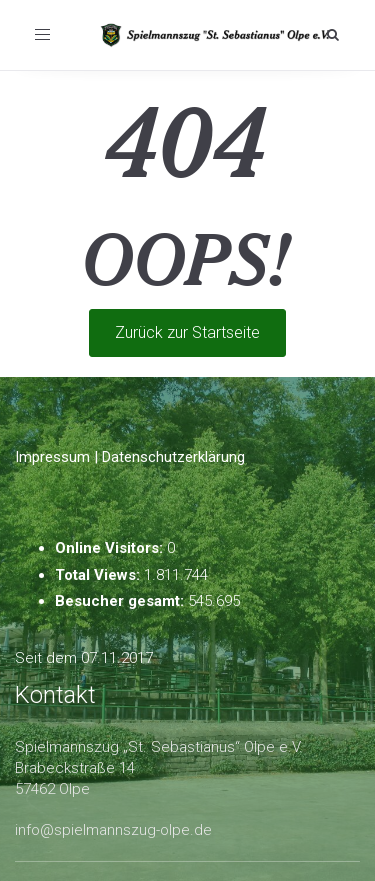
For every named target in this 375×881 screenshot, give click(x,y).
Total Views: (99, 575)
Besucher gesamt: (121, 601)
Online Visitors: (111, 548)
